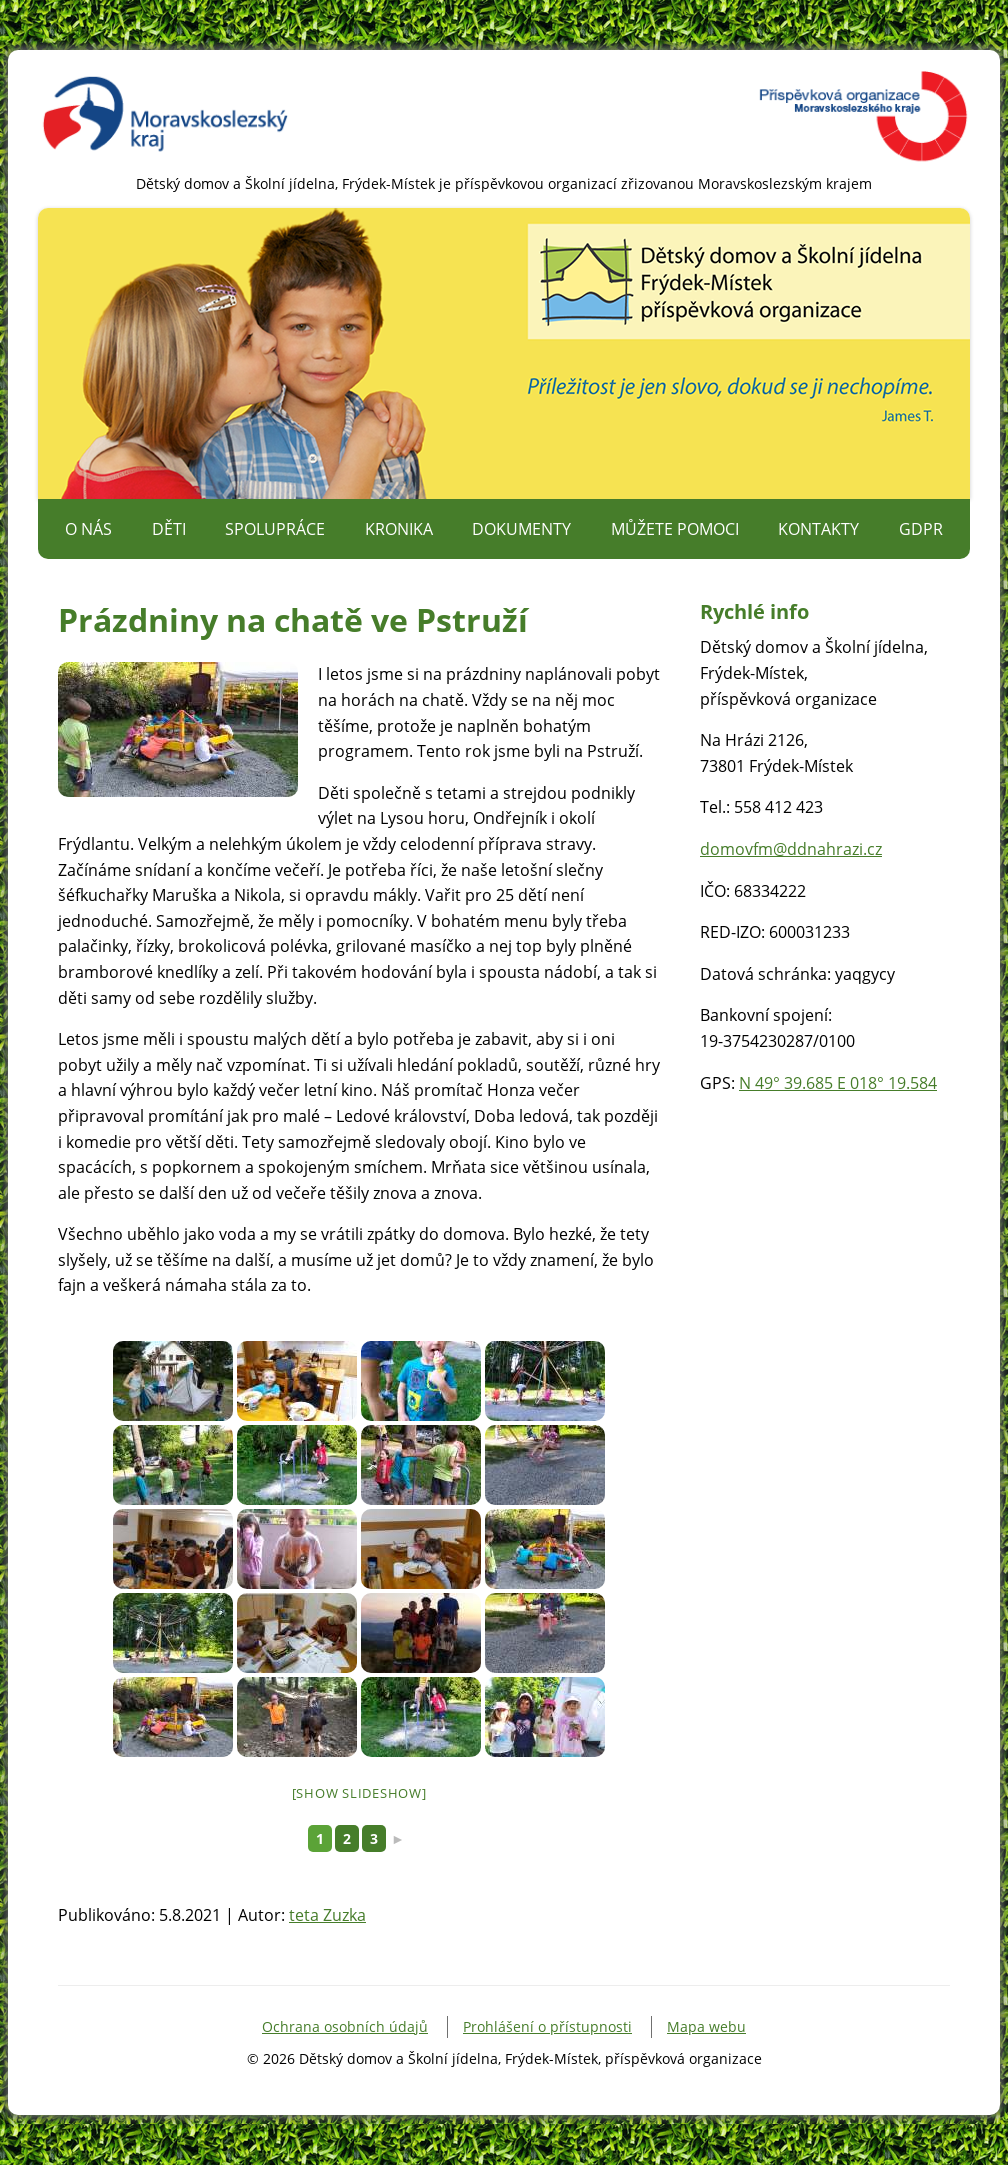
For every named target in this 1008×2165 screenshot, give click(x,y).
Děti (169, 529)
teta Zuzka (327, 1915)
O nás (88, 529)
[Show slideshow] (359, 1793)
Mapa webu (706, 2026)
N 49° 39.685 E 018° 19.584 (838, 1083)
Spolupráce (275, 529)
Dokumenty (521, 529)
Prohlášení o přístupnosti (547, 2026)
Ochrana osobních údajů (345, 2026)
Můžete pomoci (675, 529)
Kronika (399, 529)
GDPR (921, 529)
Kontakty (818, 529)
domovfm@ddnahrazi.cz (791, 849)
